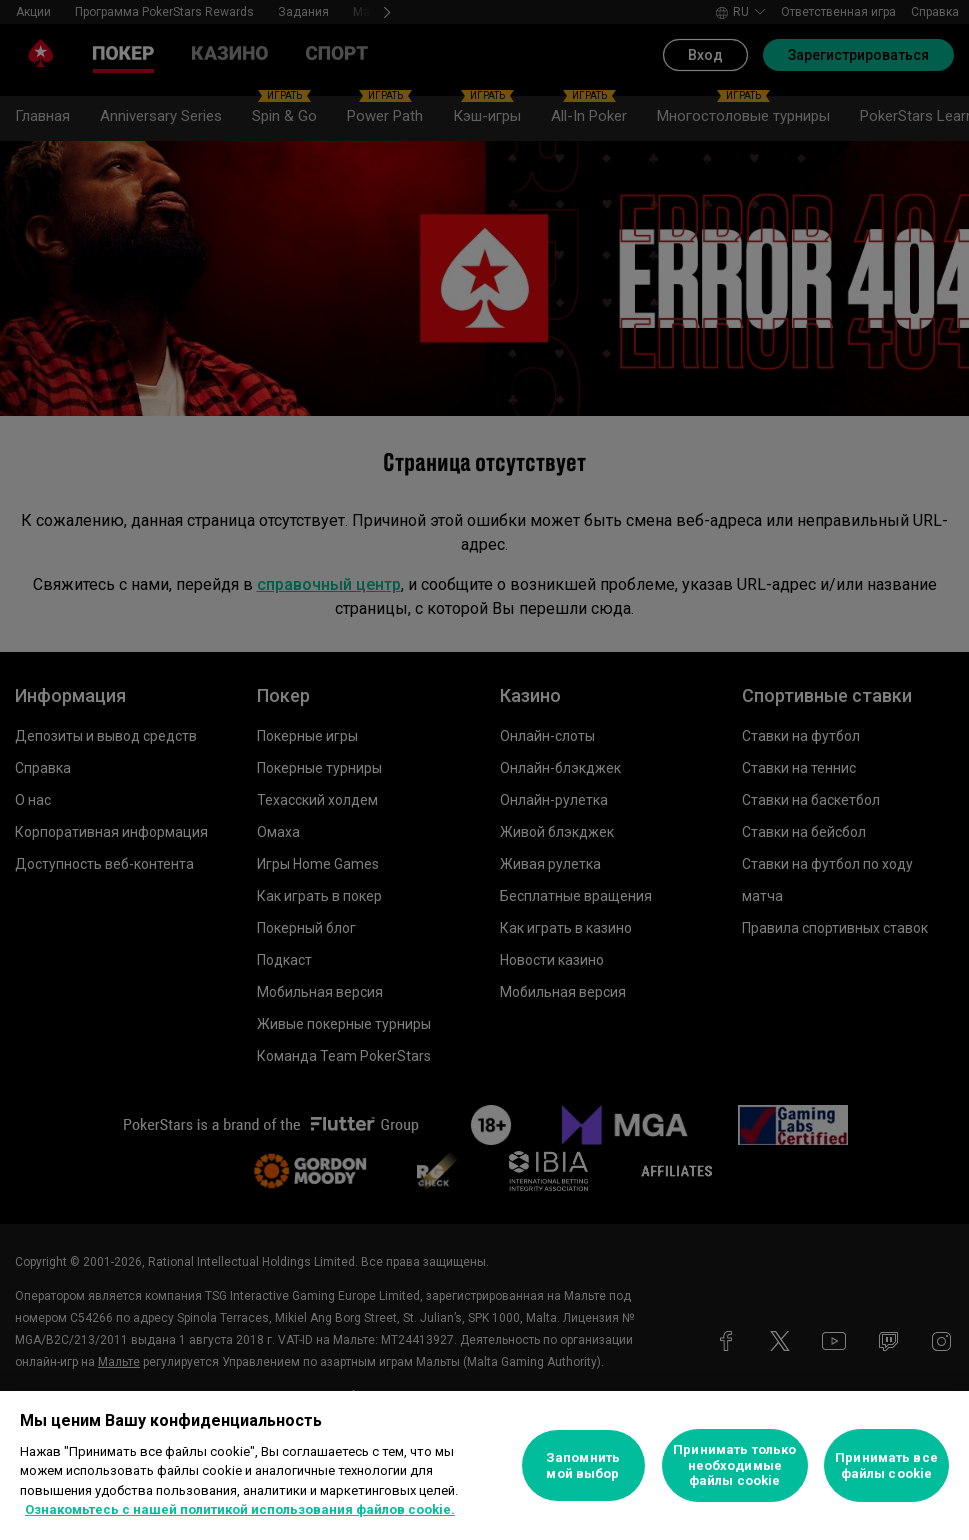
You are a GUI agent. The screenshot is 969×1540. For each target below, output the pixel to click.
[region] (484, 1465)
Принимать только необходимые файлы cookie (734, 1465)
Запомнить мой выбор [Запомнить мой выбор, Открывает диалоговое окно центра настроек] (583, 1465)
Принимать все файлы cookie (886, 1465)
